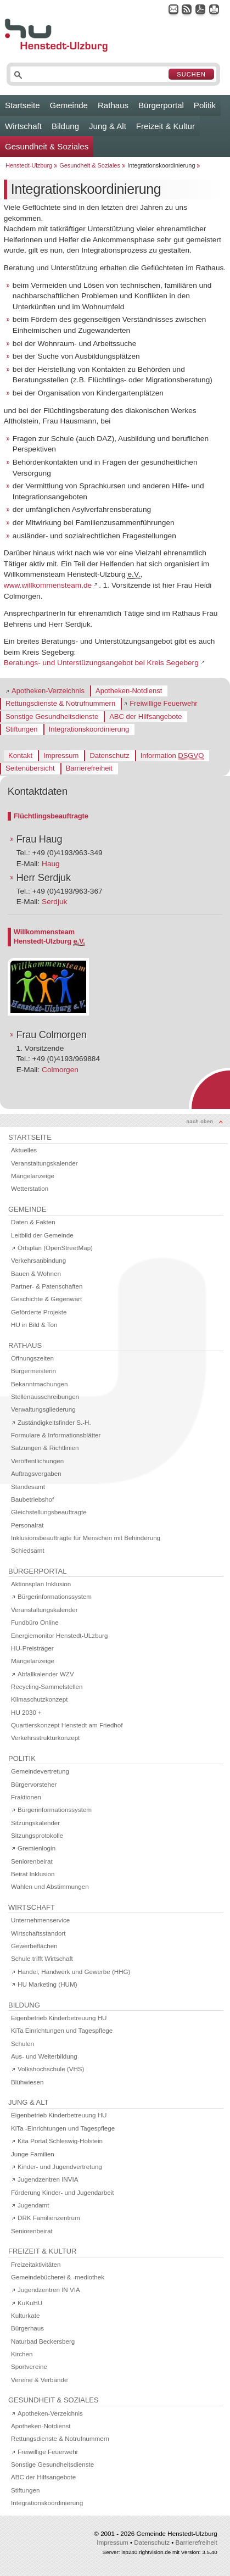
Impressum (60, 755)
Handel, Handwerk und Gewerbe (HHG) (74, 1971)
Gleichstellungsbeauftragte (49, 1511)
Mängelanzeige (32, 1175)
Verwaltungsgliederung (43, 1409)
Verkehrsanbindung (38, 1260)
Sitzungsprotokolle (37, 1835)
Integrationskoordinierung (89, 729)
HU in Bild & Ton (34, 1324)
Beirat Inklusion (32, 1873)
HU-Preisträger (32, 1648)
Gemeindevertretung (40, 1771)
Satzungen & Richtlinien (44, 1447)
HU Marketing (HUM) (47, 1984)
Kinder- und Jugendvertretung (60, 2166)
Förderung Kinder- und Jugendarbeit (62, 2192)
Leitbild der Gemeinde (42, 1235)
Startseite (22, 105)
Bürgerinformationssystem (55, 1596)
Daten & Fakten (33, 1221)
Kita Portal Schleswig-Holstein (60, 2140)
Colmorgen (60, 1070)
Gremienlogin (36, 1848)
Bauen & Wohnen (36, 1273)
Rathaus (113, 105)
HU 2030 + (26, 1712)
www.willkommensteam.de (48, 585)
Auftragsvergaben (36, 1473)
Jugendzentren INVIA (48, 2179)
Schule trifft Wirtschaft (42, 1958)
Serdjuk (54, 901)
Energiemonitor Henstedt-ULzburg (59, 1635)
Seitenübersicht (30, 768)
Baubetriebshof (32, 1499)
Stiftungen (21, 729)
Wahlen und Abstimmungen (50, 1886)
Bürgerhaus (27, 2328)
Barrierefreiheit (89, 768)
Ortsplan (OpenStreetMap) (55, 1247)
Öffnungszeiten (32, 1358)
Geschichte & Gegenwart (46, 1298)
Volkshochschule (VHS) (51, 2068)
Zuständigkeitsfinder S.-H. (54, 1422)
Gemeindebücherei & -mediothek (57, 2277)
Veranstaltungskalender (44, 1163)
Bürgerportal (161, 105)
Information (172, 755)
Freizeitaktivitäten (35, 2264)
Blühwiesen (27, 2082)
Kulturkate (25, 2315)
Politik (205, 105)
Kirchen (21, 2353)
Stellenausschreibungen (45, 1396)
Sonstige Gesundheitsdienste (51, 716)
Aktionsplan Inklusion (41, 1583)
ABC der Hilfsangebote (145, 716)
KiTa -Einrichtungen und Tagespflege (63, 2128)
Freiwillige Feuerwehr (164, 703)
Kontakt (20, 755)
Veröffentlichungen (37, 1460)
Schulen (22, 2043)
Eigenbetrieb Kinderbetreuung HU (59, 2017)
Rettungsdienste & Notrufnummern (60, 703)
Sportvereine (29, 2366)
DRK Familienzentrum (49, 2217)
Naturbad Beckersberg (43, 2341)
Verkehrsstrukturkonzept (45, 1737)
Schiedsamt (27, 1550)
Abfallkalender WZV (46, 1673)
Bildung (65, 126)
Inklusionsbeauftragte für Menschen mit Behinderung (85, 1537)
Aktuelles (24, 1149)
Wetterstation (29, 1188)
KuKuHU (30, 2302)
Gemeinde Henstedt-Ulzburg (176, 2533)
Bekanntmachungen (39, 1383)
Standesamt (28, 1486)
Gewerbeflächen (34, 1945)
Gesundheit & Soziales (46, 146)
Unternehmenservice (40, 1919)
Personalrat (27, 1525)
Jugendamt (33, 2205)
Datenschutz (109, 755)
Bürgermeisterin (33, 1370)
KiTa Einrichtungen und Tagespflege (62, 2030)
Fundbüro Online (35, 1622)
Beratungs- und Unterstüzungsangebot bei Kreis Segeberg (101, 663)
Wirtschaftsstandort (38, 1933)
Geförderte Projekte (38, 1311)
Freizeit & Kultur (165, 126)
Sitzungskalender (35, 1822)
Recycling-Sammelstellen (47, 1686)
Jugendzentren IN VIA (49, 2289)
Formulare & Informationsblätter (55, 1434)
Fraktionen (26, 1796)
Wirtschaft (23, 126)
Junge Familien (32, 2153)
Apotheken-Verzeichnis (48, 691)
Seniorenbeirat (32, 1861)
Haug (51, 864)
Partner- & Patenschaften (47, 1286)
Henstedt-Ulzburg (28, 165)
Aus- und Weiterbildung (44, 2056)
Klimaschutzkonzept (39, 1699)
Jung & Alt (107, 126)
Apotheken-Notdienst (129, 691)
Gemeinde (69, 105)
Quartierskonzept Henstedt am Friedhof (67, 1725)
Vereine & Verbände (39, 2379)
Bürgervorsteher (34, 1784)
